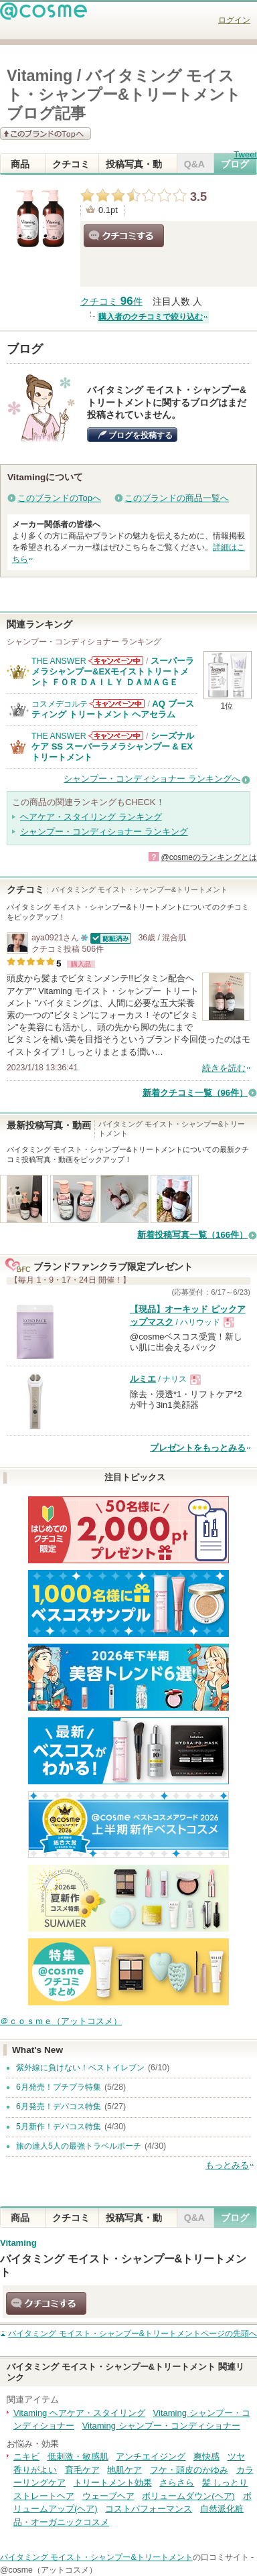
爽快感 (206, 2456)
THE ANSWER (58, 661)
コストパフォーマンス (148, 2509)
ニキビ (26, 2456)
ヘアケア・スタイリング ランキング (91, 817)
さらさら (176, 2483)
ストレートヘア (43, 2496)
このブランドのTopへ (59, 498)
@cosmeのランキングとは (209, 857)
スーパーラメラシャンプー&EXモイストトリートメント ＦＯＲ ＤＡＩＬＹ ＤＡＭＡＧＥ (112, 672)
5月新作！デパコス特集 (58, 2126)
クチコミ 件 (111, 302)
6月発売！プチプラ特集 (58, 2087)
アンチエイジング (150, 2456)
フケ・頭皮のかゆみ (189, 2470)
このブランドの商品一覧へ (176, 498)
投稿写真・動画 (134, 166)
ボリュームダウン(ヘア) (188, 2496)
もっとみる (227, 2165)
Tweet (245, 154)
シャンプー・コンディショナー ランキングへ (152, 779)
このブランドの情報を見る (45, 133)
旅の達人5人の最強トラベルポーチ (78, 2146)
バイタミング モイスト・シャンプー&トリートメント (96, 2557)
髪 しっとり (225, 2483)
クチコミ (71, 166)
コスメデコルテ (59, 704)
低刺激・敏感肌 (78, 2456)
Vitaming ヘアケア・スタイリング (79, 2413)
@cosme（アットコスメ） (48, 2570)
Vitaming (18, 2243)
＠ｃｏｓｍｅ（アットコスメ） (61, 2021)
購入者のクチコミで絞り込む (150, 316)
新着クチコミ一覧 (195, 1093)
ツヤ (236, 2456)
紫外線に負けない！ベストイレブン (80, 2067)
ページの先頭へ (132, 2333)
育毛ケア (82, 2470)
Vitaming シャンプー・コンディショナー (161, 2426)
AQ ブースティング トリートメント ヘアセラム (112, 709)
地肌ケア (124, 2470)
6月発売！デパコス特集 (58, 2106)
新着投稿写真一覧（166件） (192, 1235)
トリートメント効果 (113, 2483)
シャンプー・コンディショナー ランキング (104, 832)
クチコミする (124, 235)
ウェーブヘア (108, 2496)
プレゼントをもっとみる (198, 1448)
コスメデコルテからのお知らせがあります (117, 703)
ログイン (234, 20)
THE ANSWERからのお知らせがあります (116, 660)
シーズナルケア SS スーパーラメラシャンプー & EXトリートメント (112, 747)
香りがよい (35, 2470)
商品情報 (20, 166)
